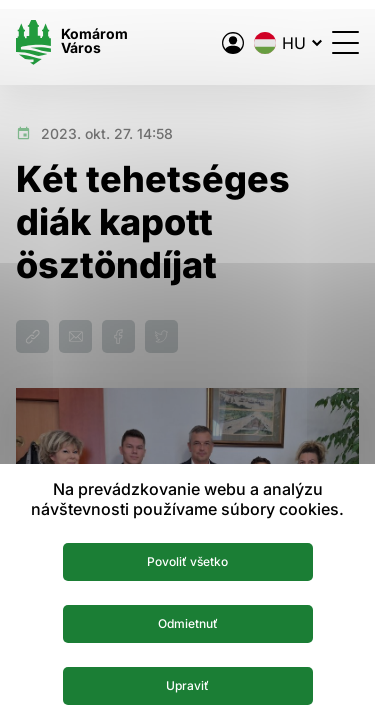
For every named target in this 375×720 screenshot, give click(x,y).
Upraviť (187, 685)
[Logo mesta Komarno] (72, 42)
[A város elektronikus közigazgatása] (233, 43)
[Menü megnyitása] (345, 42)
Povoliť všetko (187, 561)
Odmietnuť (188, 623)
